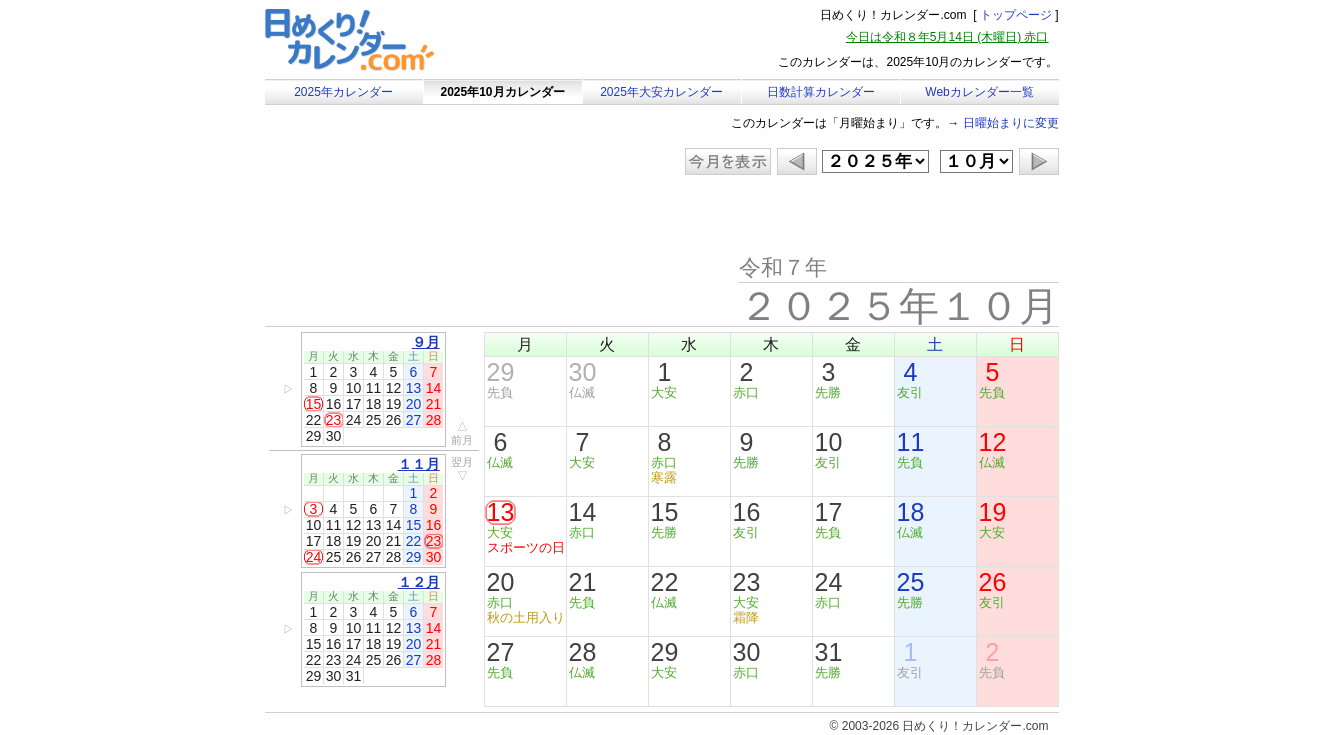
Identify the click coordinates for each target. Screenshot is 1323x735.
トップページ (1016, 15)
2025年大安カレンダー (661, 92)
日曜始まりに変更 (1011, 123)
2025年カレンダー (343, 92)
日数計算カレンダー (821, 92)
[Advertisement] (434, 215)
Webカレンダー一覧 (979, 92)
